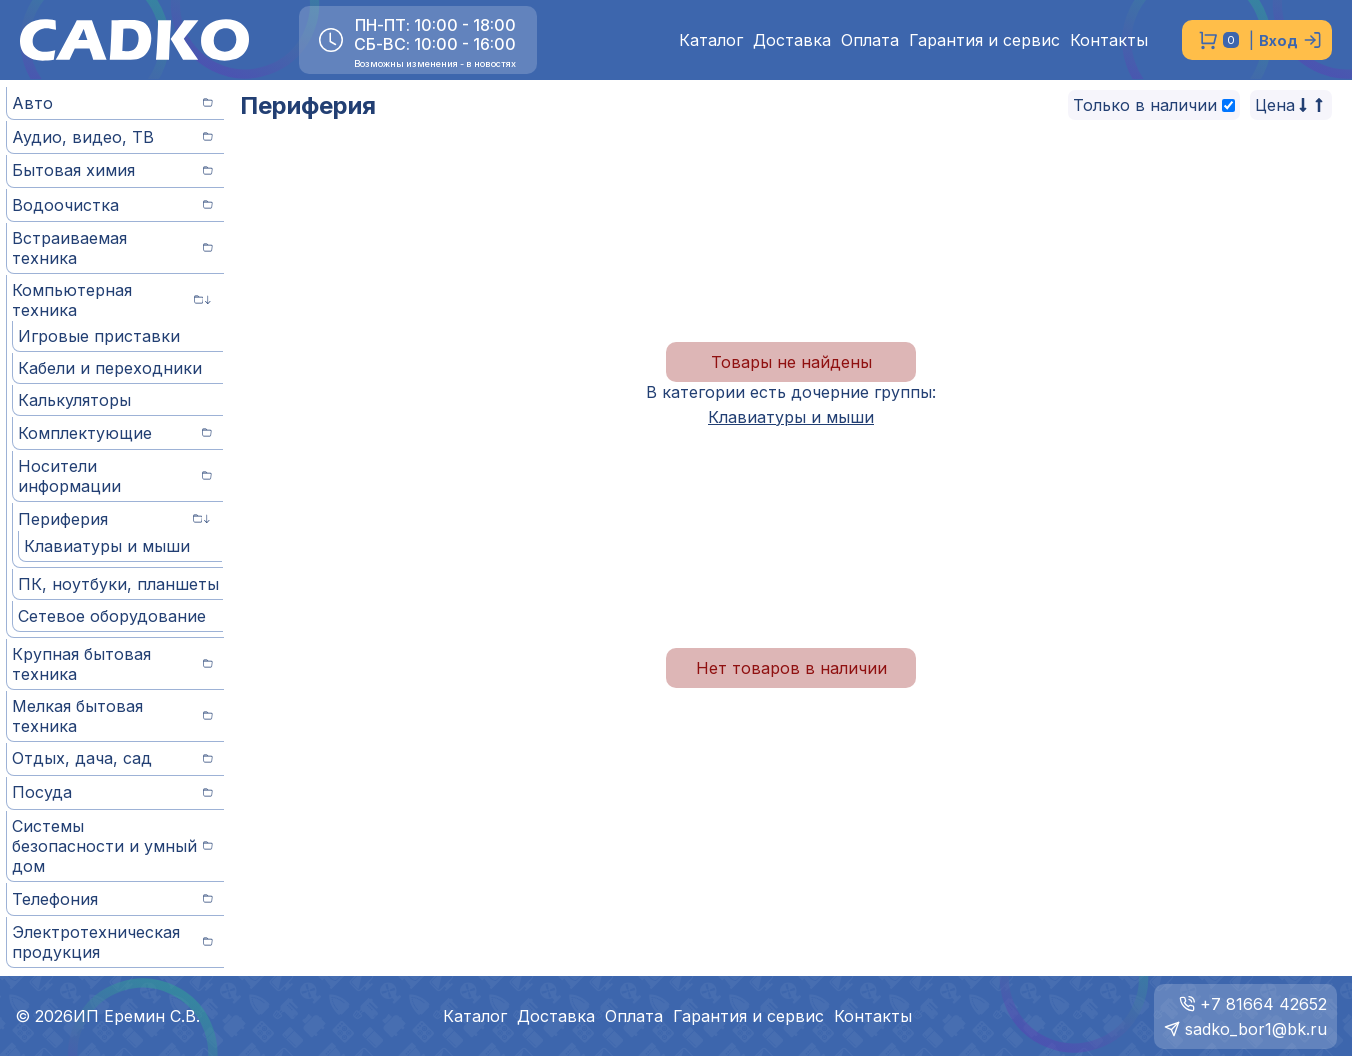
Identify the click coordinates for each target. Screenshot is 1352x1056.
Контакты (1109, 40)
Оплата (870, 40)
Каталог (711, 40)
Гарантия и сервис (984, 40)
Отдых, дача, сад (112, 758)
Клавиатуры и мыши (107, 546)
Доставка (792, 40)
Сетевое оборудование (112, 616)
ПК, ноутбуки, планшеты (118, 584)
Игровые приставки (99, 336)
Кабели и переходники (110, 368)
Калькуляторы (74, 400)
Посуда (112, 792)
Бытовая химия (112, 170)
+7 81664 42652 (1263, 1004)
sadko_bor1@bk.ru (1256, 1029)
